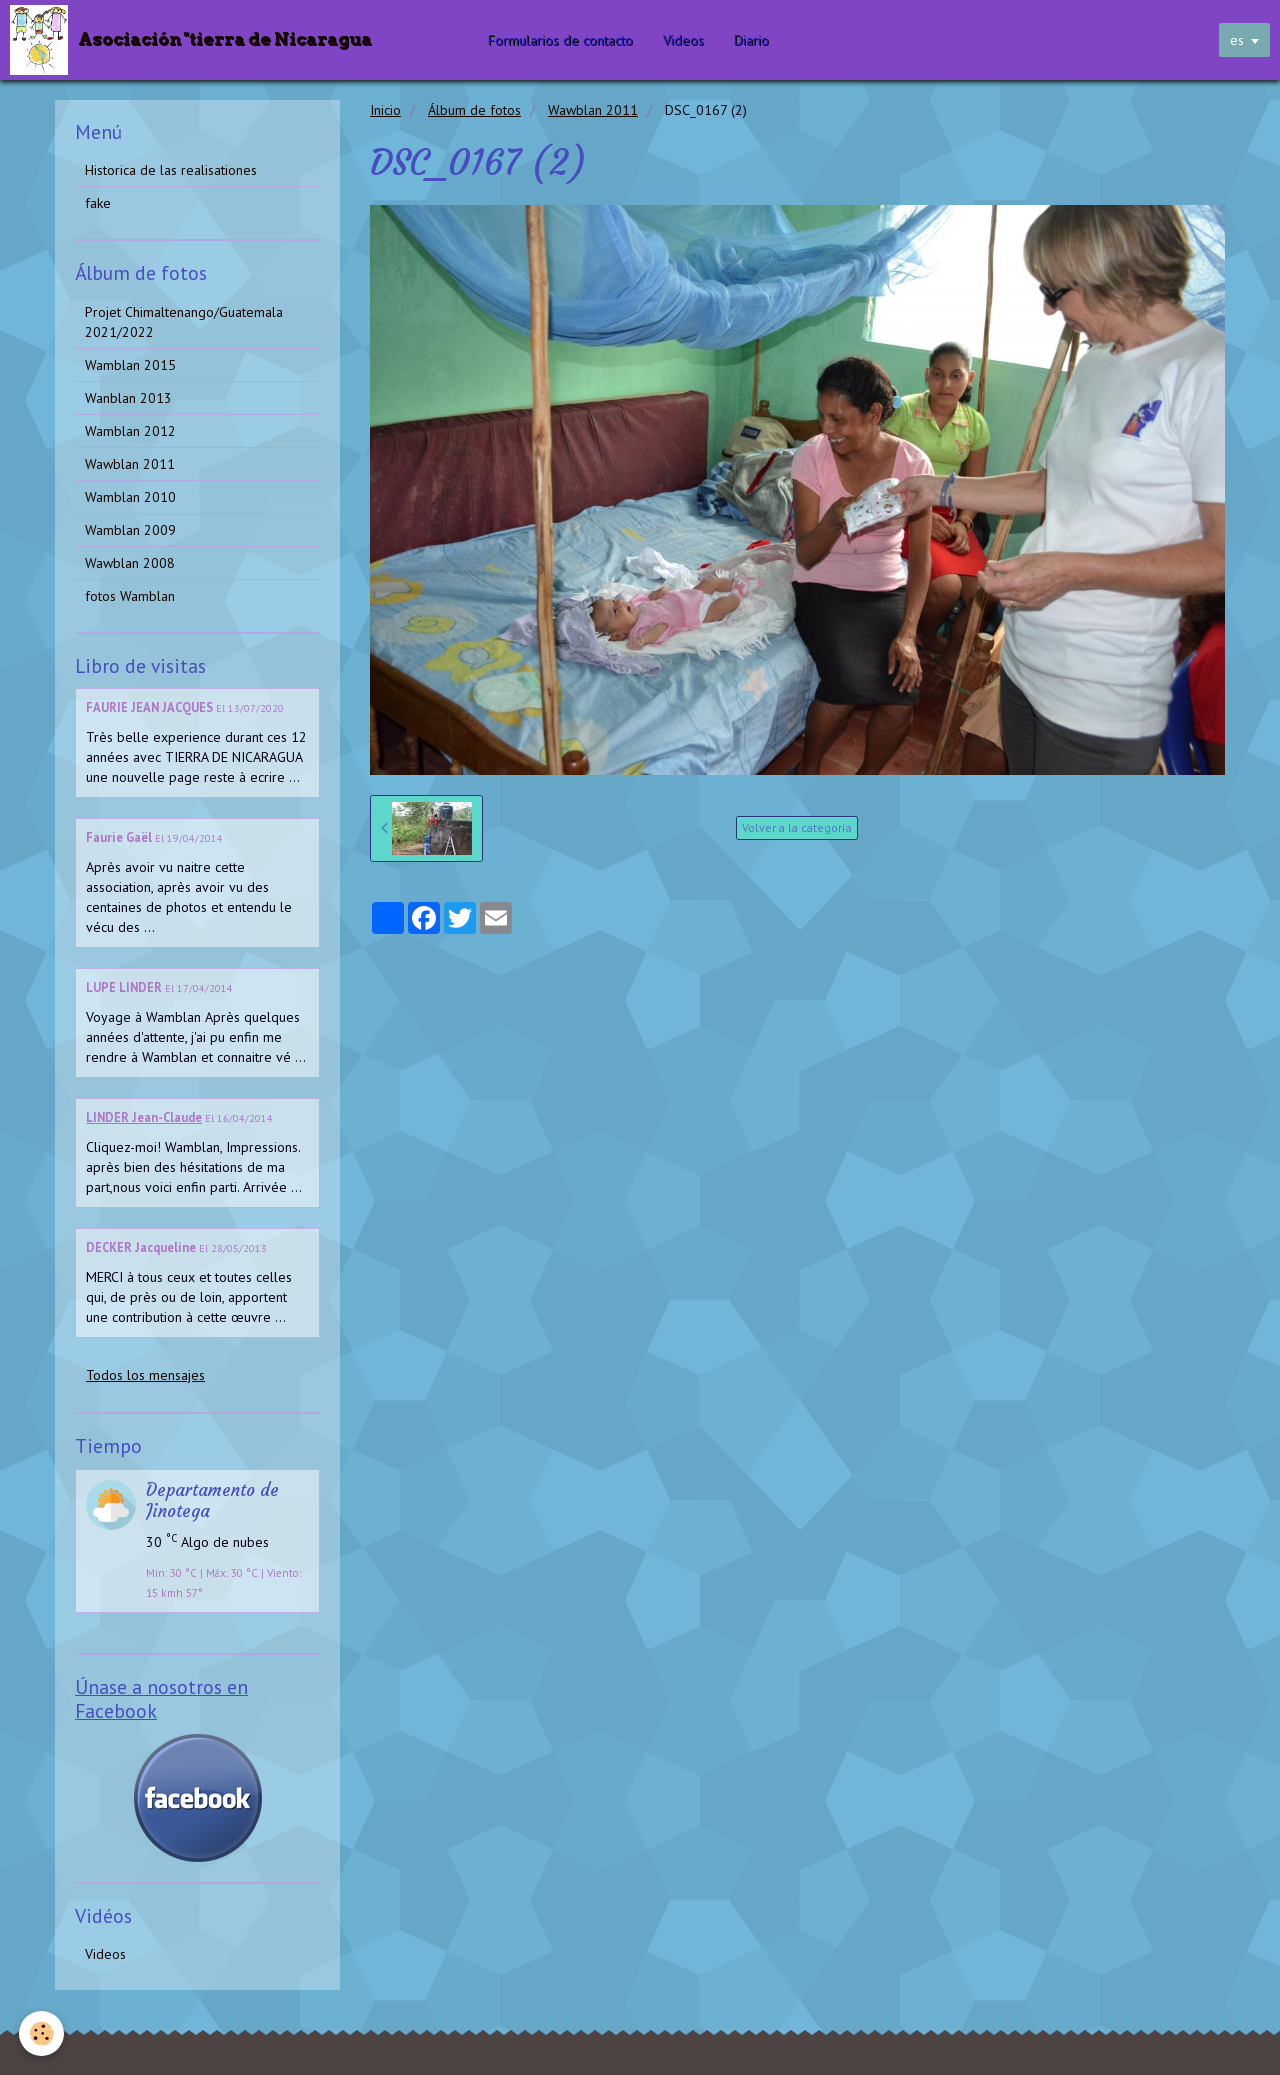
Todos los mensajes (145, 1375)
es (1237, 40)
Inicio (385, 110)
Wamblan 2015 (130, 365)
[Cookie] (42, 2033)
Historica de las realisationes (171, 170)
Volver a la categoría (797, 827)
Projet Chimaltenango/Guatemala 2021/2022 (184, 322)
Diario (753, 40)
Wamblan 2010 (130, 497)
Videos (685, 40)
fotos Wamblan (130, 596)
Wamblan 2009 (130, 530)
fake (98, 203)
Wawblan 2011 (593, 110)
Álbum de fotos (474, 110)
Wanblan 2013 (128, 398)
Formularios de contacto (562, 40)
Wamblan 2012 (130, 431)
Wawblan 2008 (130, 563)
